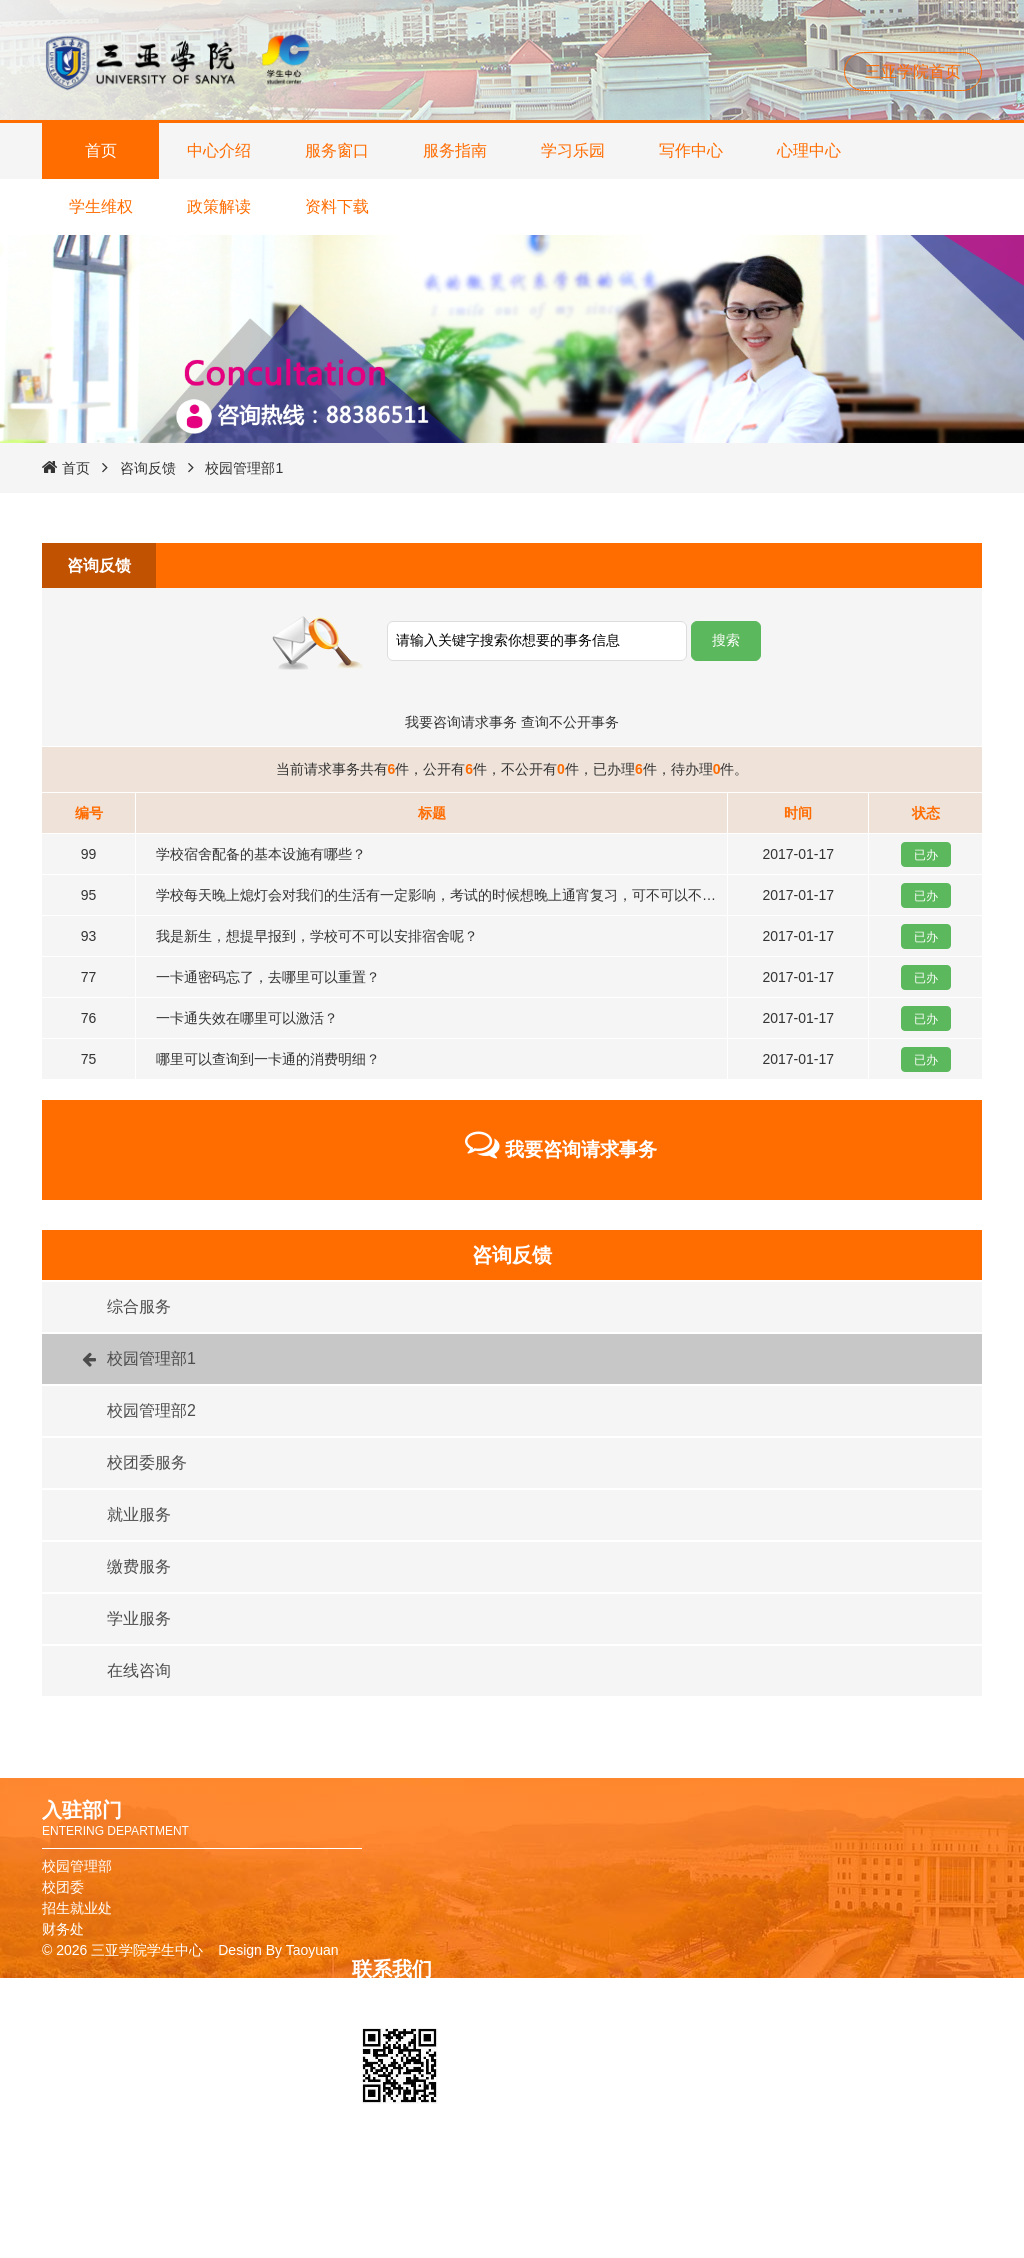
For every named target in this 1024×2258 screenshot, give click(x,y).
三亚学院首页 (913, 71)
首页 (101, 150)
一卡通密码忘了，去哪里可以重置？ (268, 977)
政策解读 (219, 206)
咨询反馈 (148, 468)
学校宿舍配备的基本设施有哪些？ (261, 854)
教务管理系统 (704, 2223)
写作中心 (691, 150)
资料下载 (337, 206)
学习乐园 (573, 150)
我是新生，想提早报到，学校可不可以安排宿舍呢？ (317, 936)
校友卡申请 (697, 2181)
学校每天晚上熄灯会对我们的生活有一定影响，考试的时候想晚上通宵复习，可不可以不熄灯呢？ (457, 895)
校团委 (63, 1887)
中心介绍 (219, 150)
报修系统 (690, 2244)
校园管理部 (77, 1866)
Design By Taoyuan (278, 1950)
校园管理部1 (244, 468)
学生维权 (101, 206)
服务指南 (455, 150)
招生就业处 (77, 1908)
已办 (926, 855)
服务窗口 (337, 150)
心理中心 (809, 150)
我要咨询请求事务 (461, 722)
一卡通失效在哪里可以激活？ (247, 1018)
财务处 (63, 1929)
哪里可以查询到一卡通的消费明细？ (268, 1059)
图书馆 (683, 2202)
